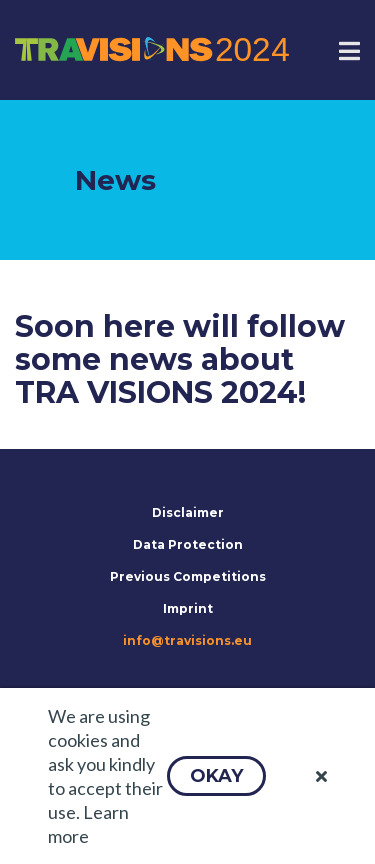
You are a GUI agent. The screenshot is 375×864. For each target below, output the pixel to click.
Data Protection (188, 544)
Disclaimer (188, 512)
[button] (216, 776)
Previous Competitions (188, 576)
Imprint (188, 608)
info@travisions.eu (187, 640)
